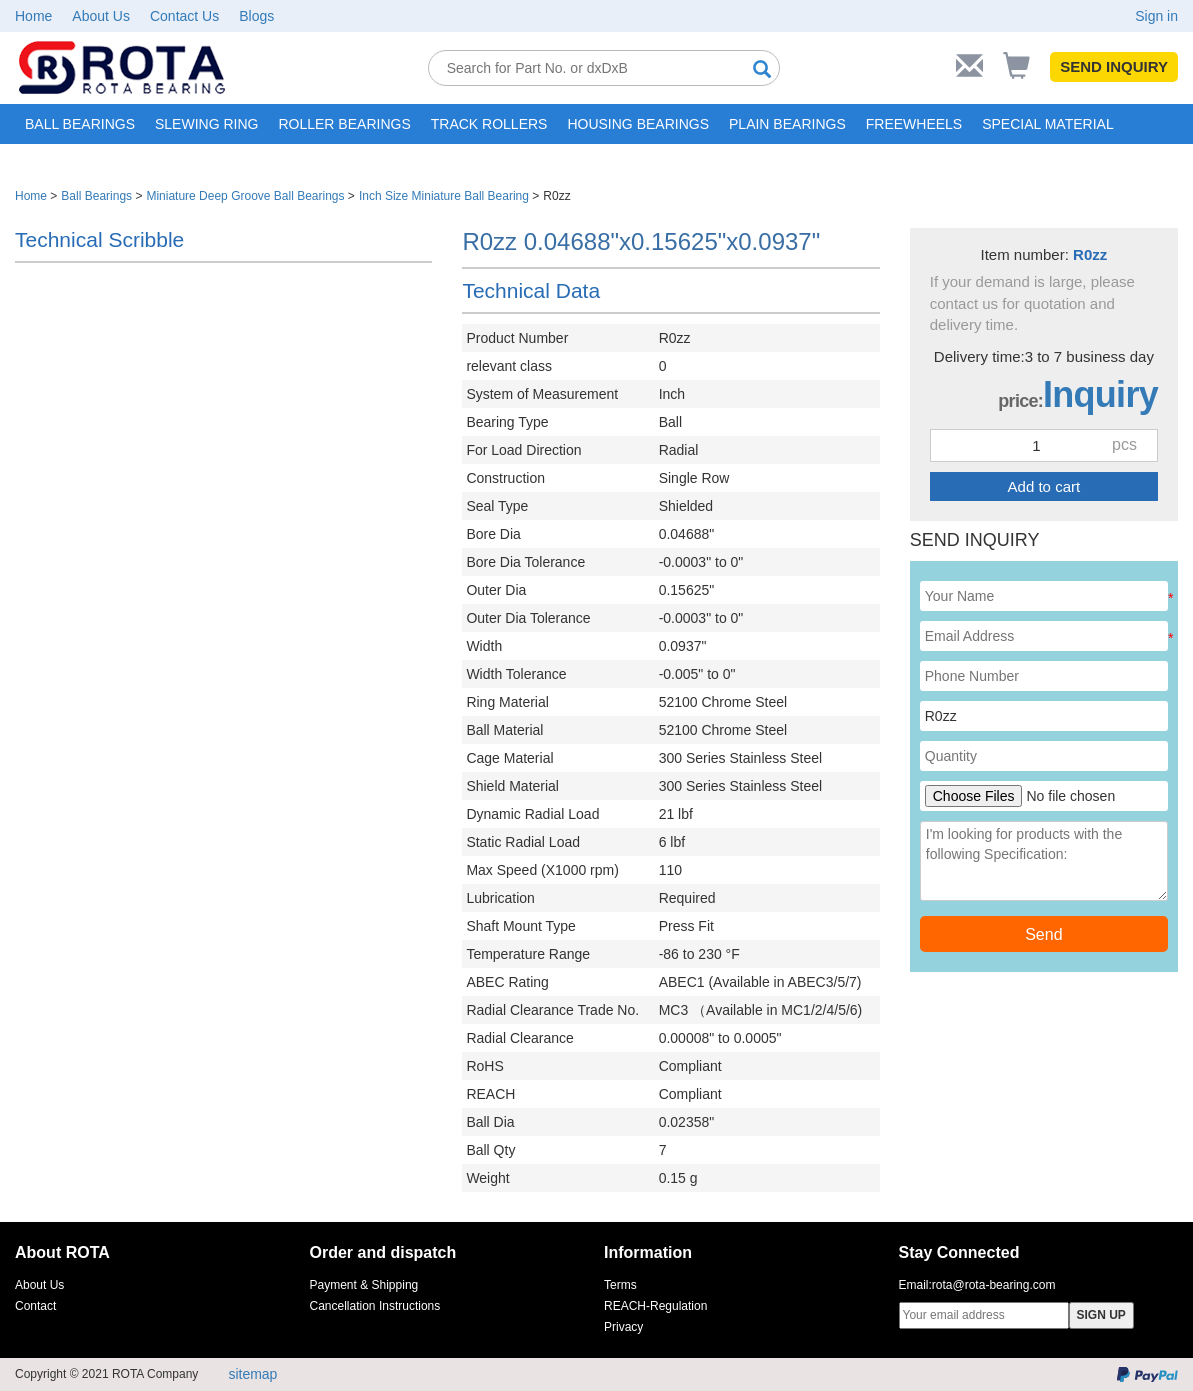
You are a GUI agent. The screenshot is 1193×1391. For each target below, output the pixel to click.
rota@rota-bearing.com (994, 1285)
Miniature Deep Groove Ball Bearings (245, 196)
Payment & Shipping (364, 1285)
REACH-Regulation (655, 1306)
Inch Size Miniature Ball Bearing (444, 196)
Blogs (256, 16)
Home (33, 16)
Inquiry (1100, 394)
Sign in (1156, 16)
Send (1043, 934)
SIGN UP (1101, 1315)
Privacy (623, 1327)
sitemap (252, 1374)
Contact (35, 1306)
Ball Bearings (96, 196)
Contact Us (184, 16)
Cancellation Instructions (375, 1306)
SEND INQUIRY (1114, 66)
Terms (620, 1285)
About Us (101, 16)
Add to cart (1044, 486)
